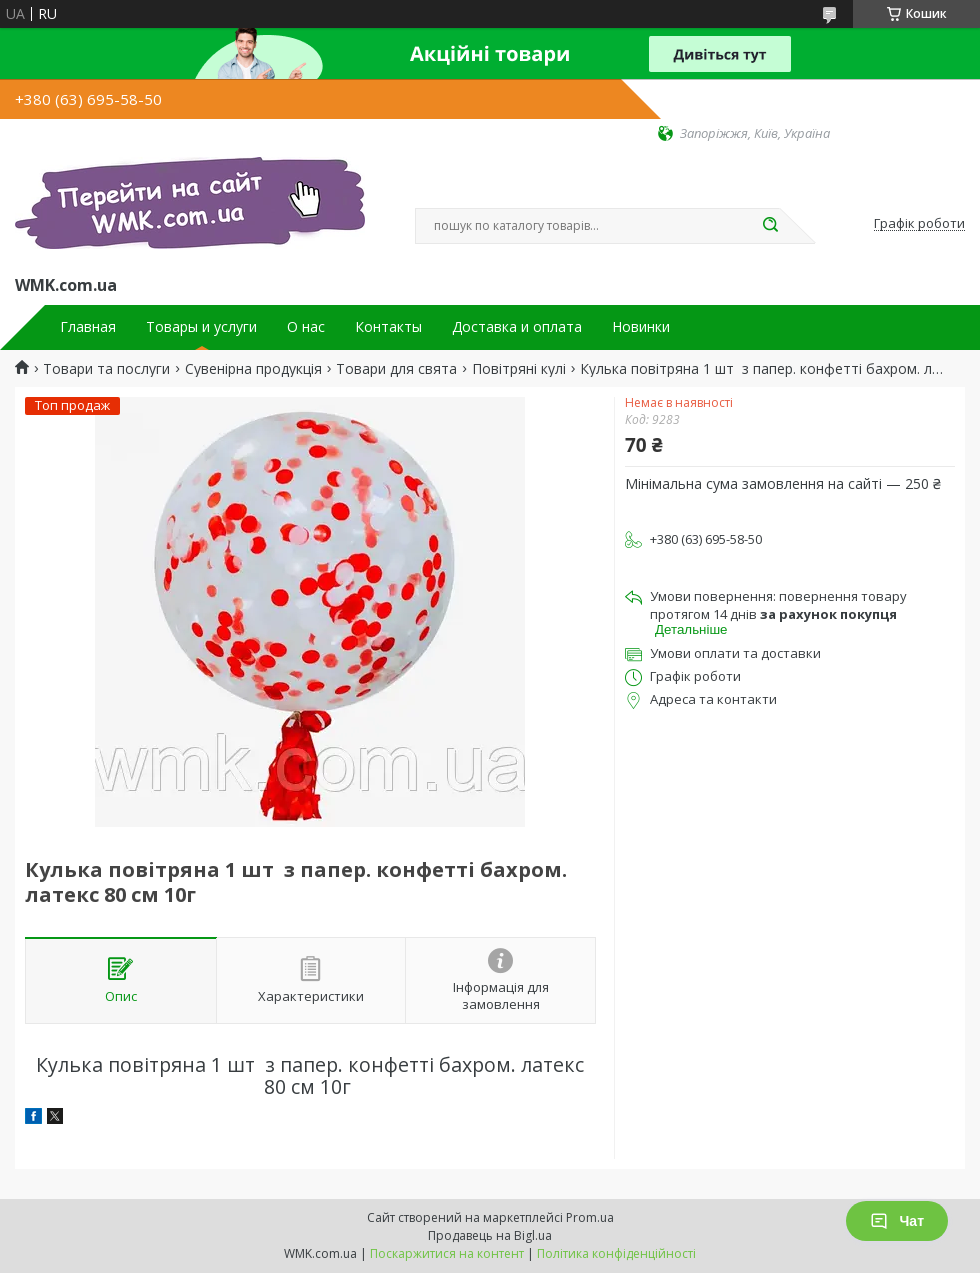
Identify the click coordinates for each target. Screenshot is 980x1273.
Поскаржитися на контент (447, 1253)
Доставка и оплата (517, 327)
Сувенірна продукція (253, 369)
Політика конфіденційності (616, 1253)
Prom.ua (590, 1217)
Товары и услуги (201, 327)
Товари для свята (396, 369)
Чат (897, 1221)
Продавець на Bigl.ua (490, 1235)
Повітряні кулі (519, 369)
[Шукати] (770, 226)
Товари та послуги (106, 369)
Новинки (641, 327)
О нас (306, 327)
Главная (88, 327)
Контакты (388, 327)
